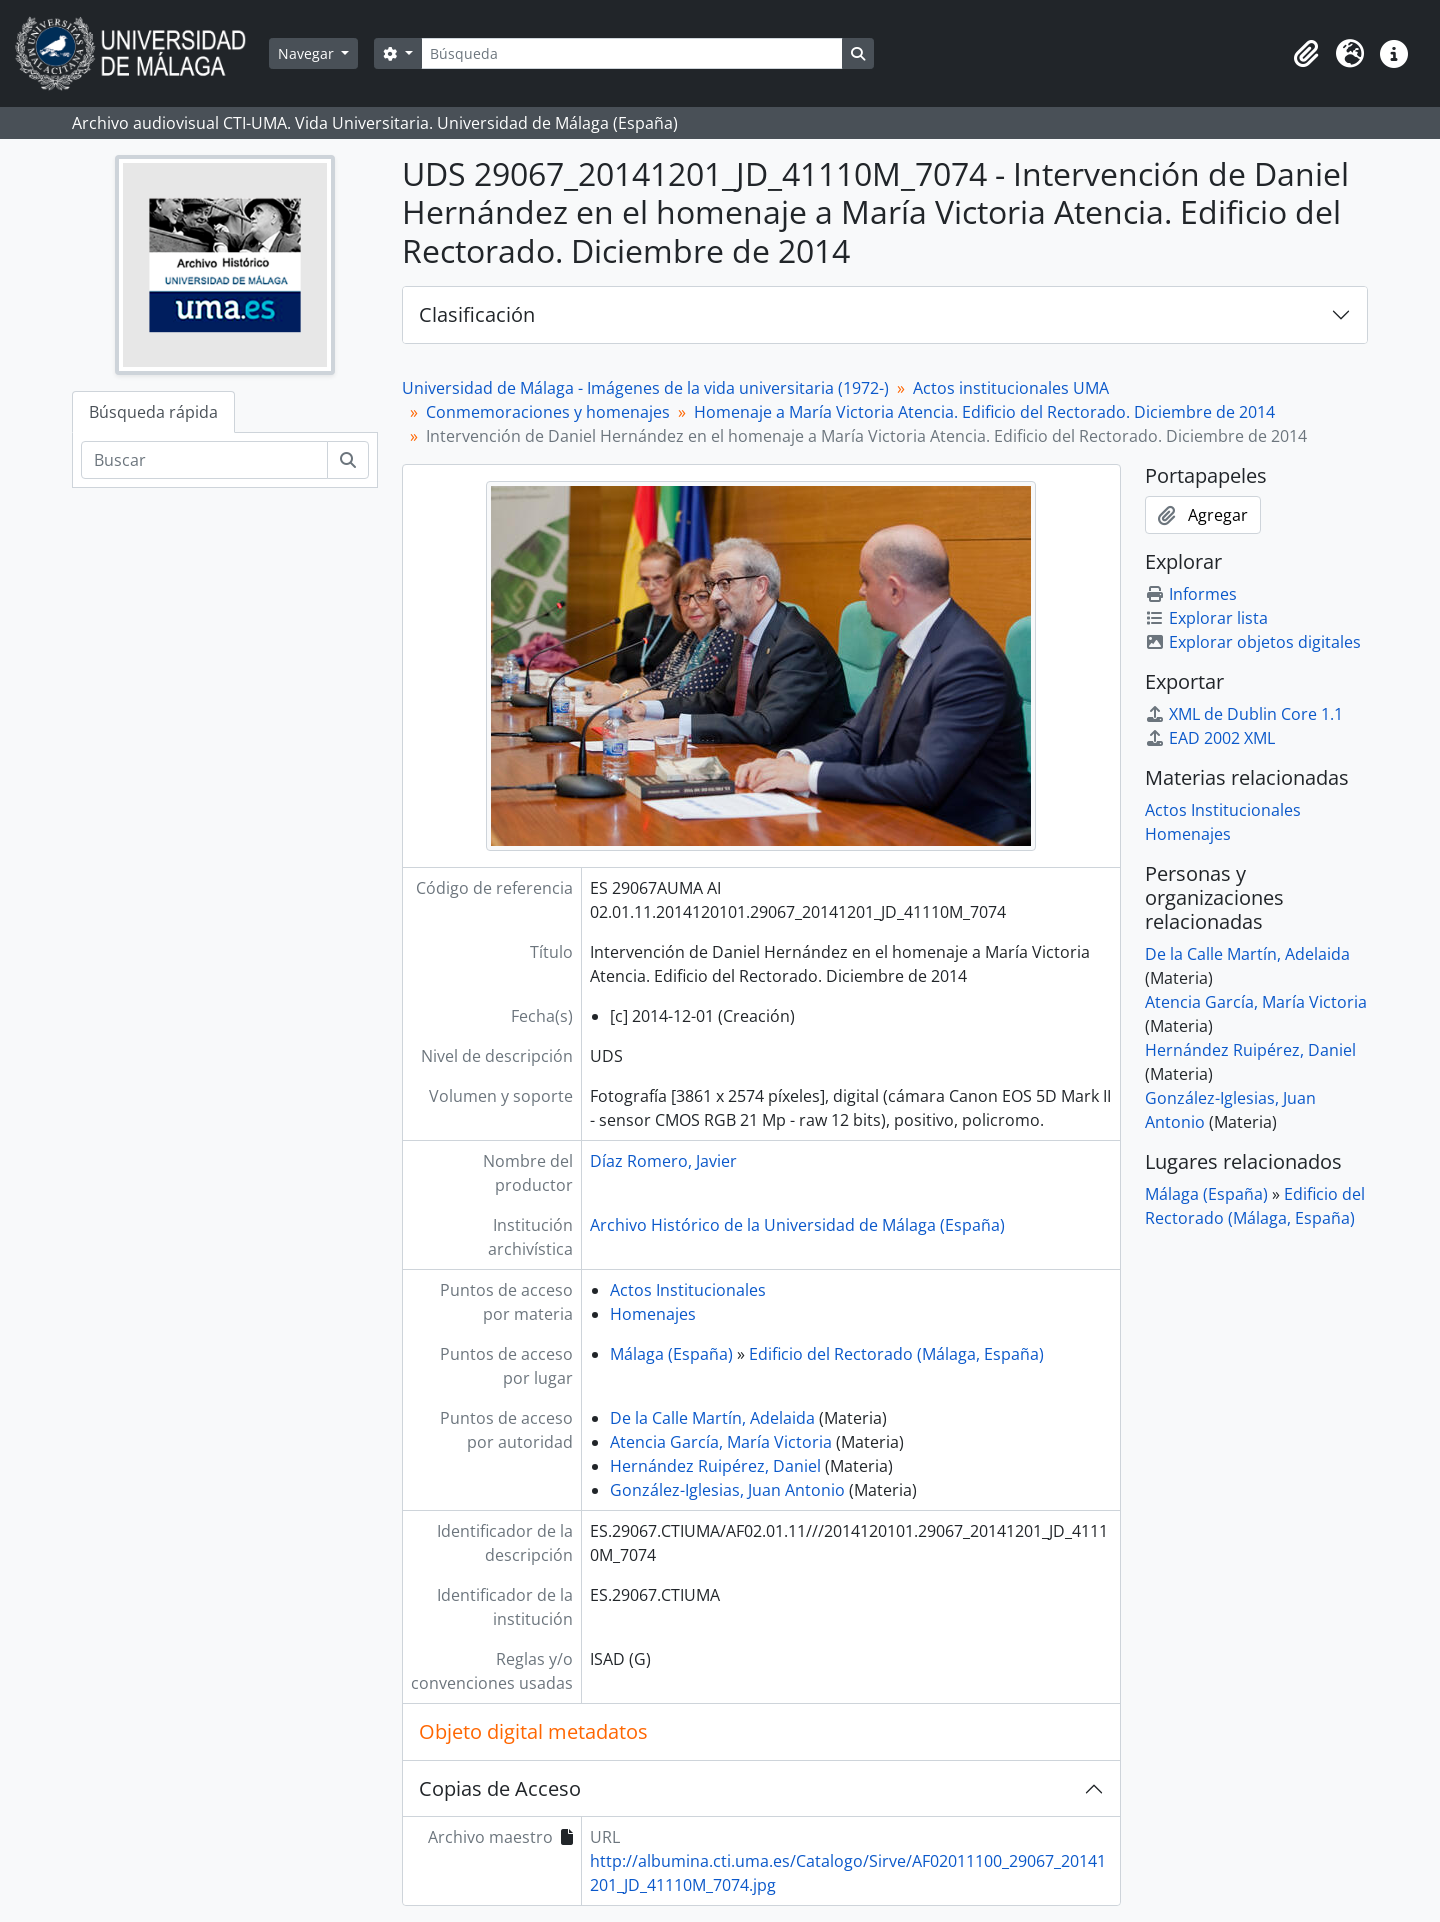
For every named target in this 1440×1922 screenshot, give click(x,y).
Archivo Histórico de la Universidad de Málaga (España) (797, 1225)
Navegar (308, 53)
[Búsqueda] (632, 53)
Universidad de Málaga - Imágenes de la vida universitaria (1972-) (645, 388)
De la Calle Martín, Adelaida (712, 1418)
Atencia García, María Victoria (721, 1442)
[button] (1306, 54)
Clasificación (477, 314)
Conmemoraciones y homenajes (548, 412)
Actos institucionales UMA (1011, 388)
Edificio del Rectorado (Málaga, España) (896, 1354)
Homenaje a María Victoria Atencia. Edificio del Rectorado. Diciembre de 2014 (984, 412)
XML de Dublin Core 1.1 (1244, 714)
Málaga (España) (671, 1354)
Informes (1191, 594)
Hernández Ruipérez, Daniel (715, 1466)
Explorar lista (1206, 618)
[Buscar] (204, 460)
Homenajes (653, 1314)
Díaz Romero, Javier (663, 1161)
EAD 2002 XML (1210, 738)
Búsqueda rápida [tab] (153, 412)
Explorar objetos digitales (1253, 642)
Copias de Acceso (500, 1788)
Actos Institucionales (688, 1290)
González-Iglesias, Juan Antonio (727, 1490)
